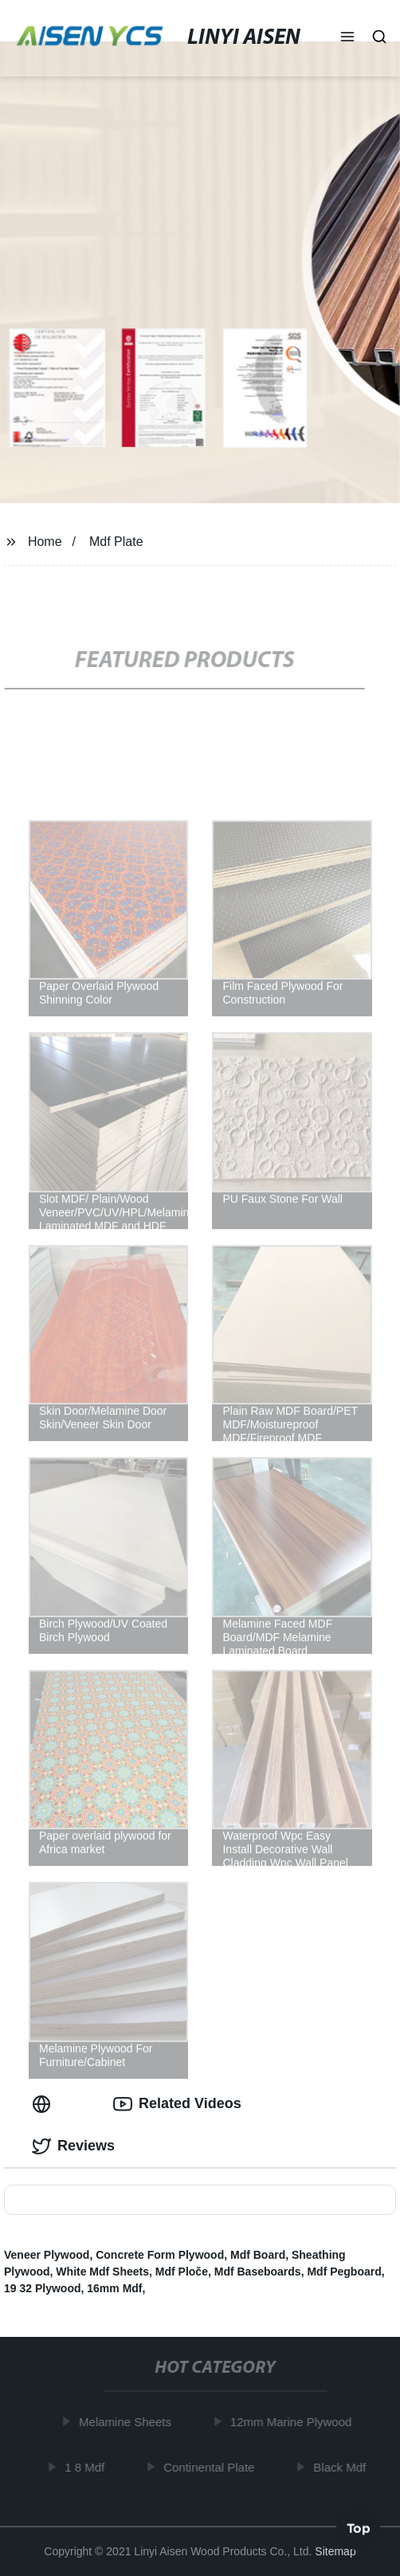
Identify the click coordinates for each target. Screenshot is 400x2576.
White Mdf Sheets (102, 2271)
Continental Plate (211, 2467)
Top (359, 2530)
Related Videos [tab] (177, 2104)
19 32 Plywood (42, 2288)
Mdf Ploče (181, 2271)
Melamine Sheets (127, 2422)
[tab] (44, 2104)
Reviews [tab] (73, 2146)
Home (45, 541)
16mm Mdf (114, 2288)
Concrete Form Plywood (160, 2254)
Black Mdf (342, 2467)
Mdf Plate (116, 541)
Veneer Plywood (46, 2254)
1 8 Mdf (87, 2467)
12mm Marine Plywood (294, 2422)
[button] (347, 38)
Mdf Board (257, 2254)
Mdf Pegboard (344, 2271)
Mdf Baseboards (257, 2271)
